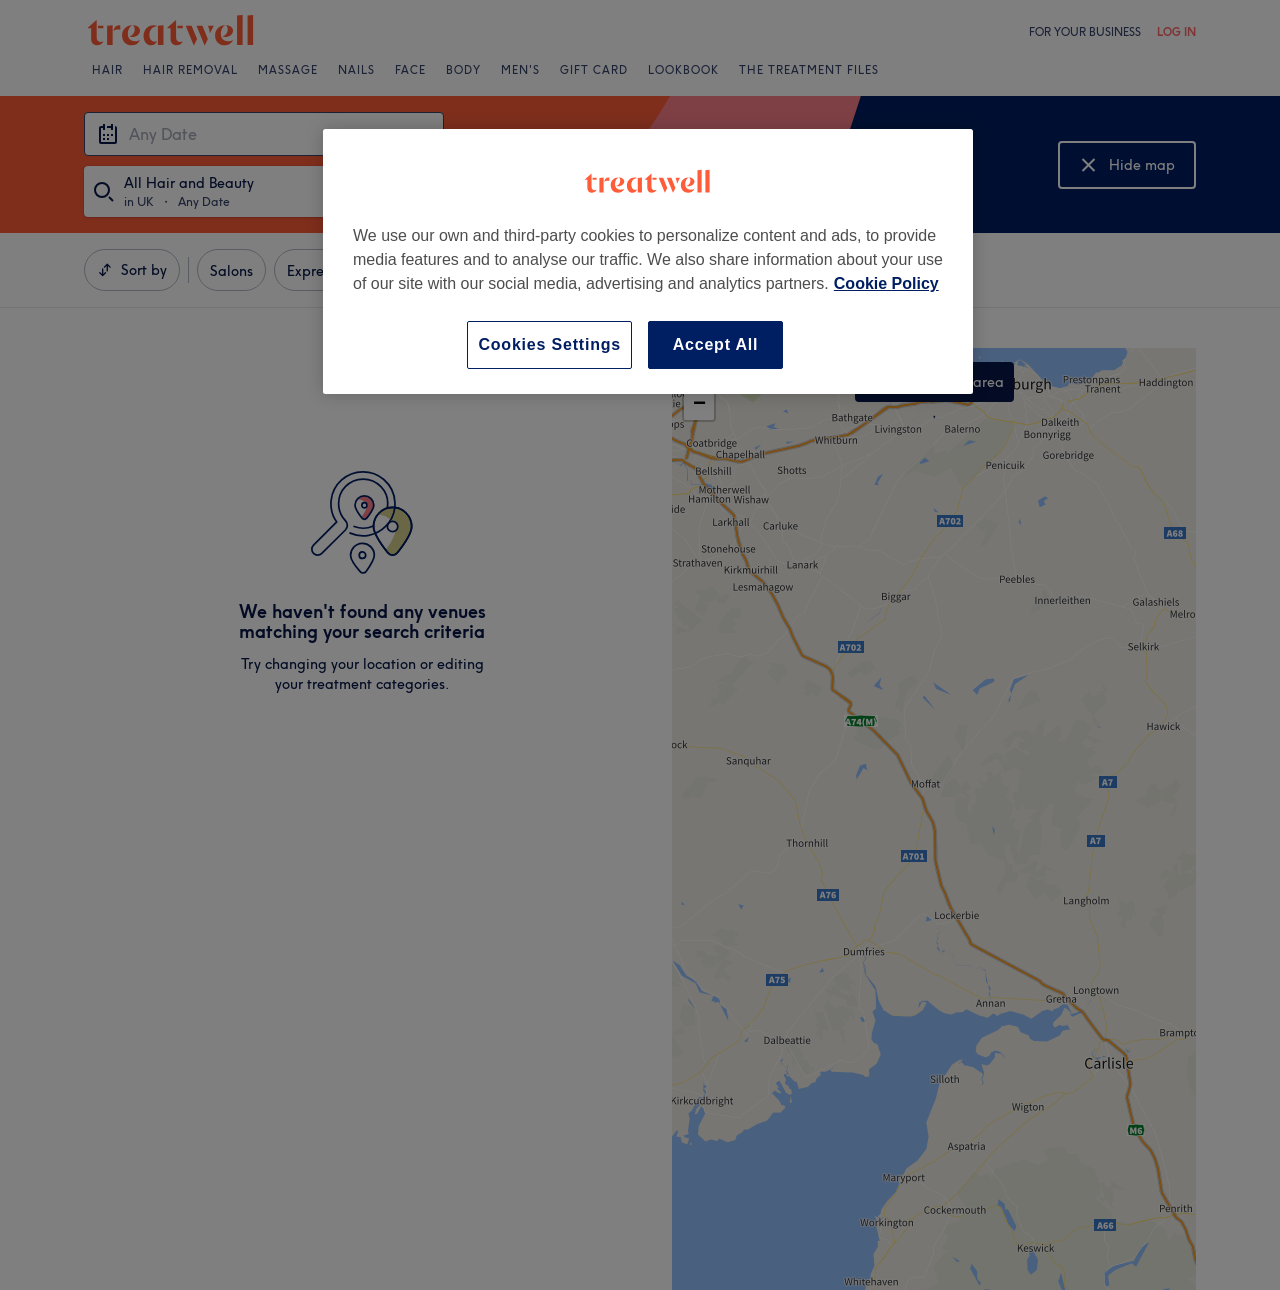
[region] (648, 261)
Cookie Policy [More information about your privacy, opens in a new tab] (886, 283)
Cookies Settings (549, 344)
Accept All (716, 344)
